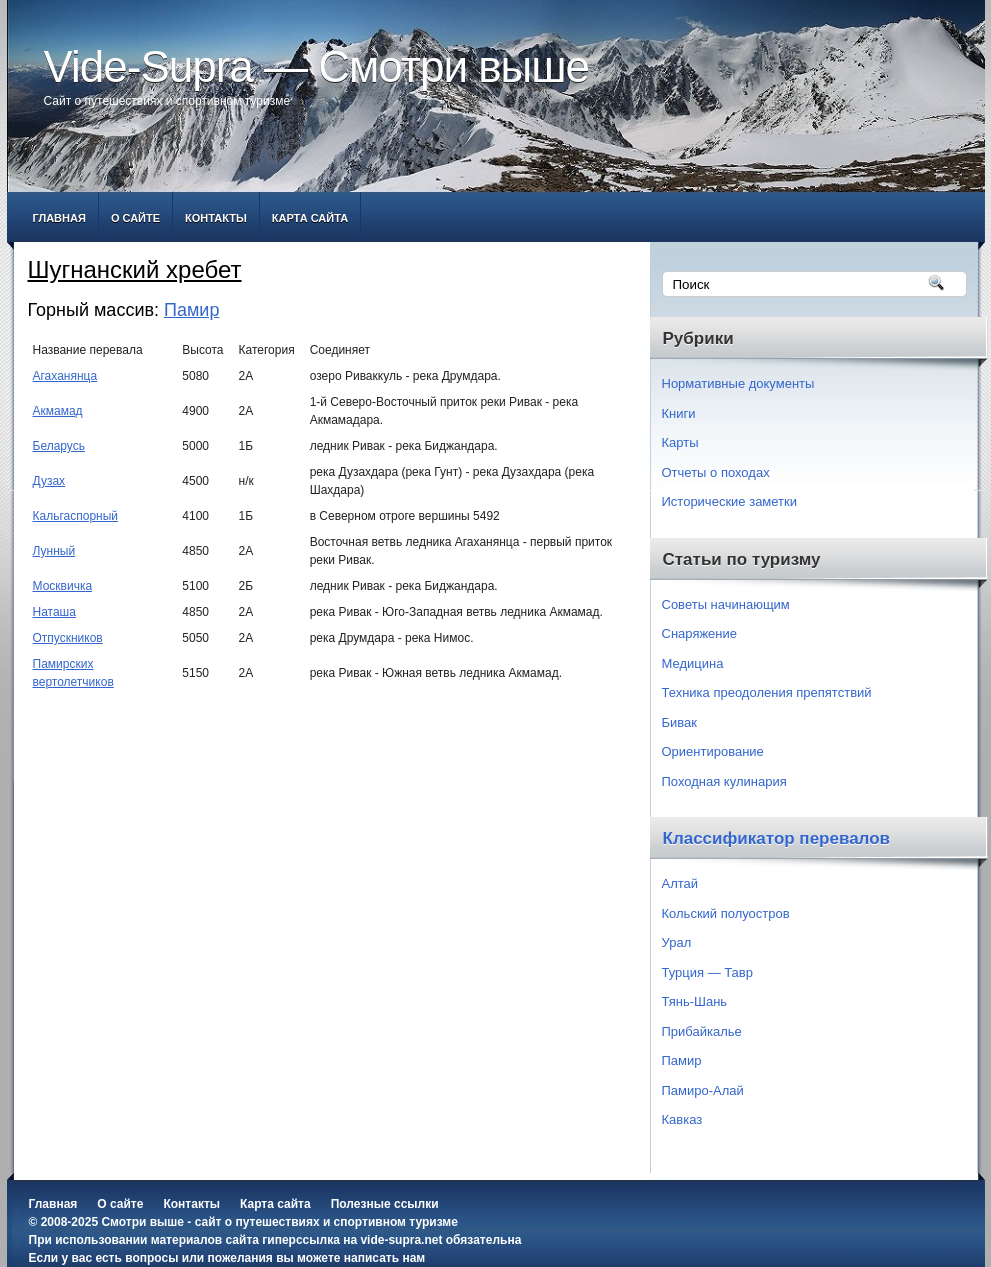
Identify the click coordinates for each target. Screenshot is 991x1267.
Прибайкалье (702, 1031)
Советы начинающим (726, 604)
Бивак (679, 722)
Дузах (49, 481)
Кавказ (682, 1119)
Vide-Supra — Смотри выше (317, 66)
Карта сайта (310, 218)
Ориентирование (713, 751)
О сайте (135, 218)
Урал (677, 942)
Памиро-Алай (703, 1090)
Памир (191, 310)
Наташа (54, 612)
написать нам (384, 1258)
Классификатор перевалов (777, 838)
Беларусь (59, 446)
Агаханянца (65, 376)
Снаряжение (700, 633)
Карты (680, 442)
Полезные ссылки (385, 1204)
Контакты (216, 218)
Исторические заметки (730, 501)
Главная (59, 218)
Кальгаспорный (76, 516)
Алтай (680, 883)
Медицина (693, 663)
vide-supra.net (401, 1240)
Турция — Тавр (708, 972)
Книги (679, 413)
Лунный (54, 551)
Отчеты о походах (716, 472)
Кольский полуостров (726, 913)
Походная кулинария (724, 781)
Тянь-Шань (695, 1001)
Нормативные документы (738, 383)
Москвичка (63, 586)
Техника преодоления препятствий (767, 692)
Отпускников (68, 638)
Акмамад (58, 411)
